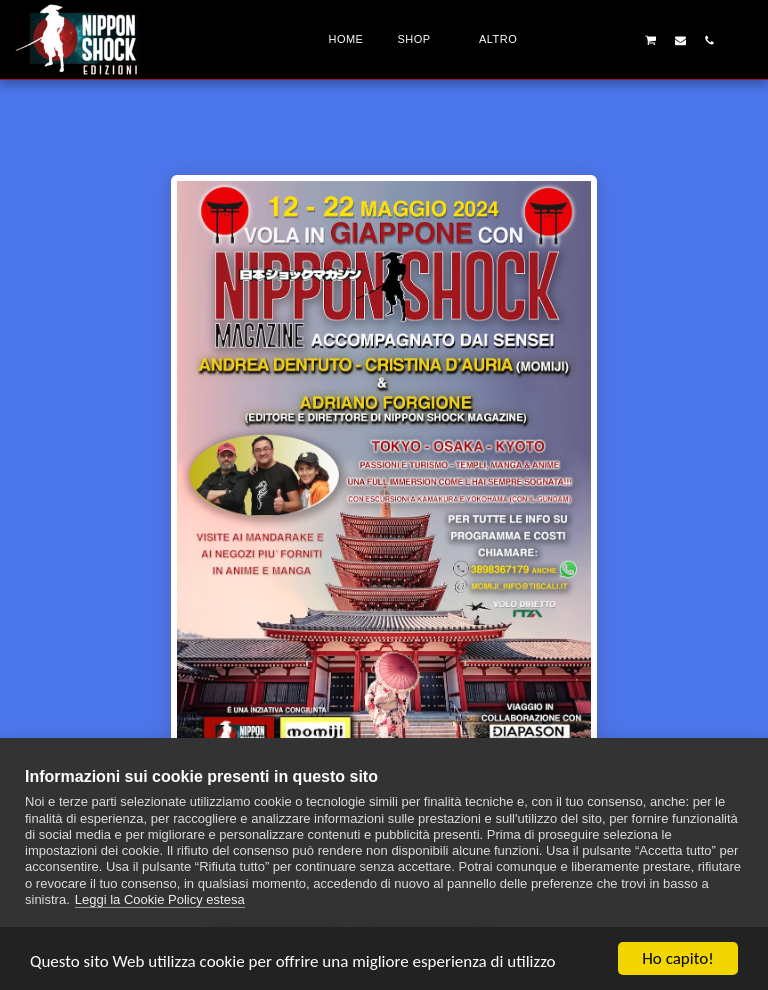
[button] (592, 40)
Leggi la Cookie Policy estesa (160, 899)
